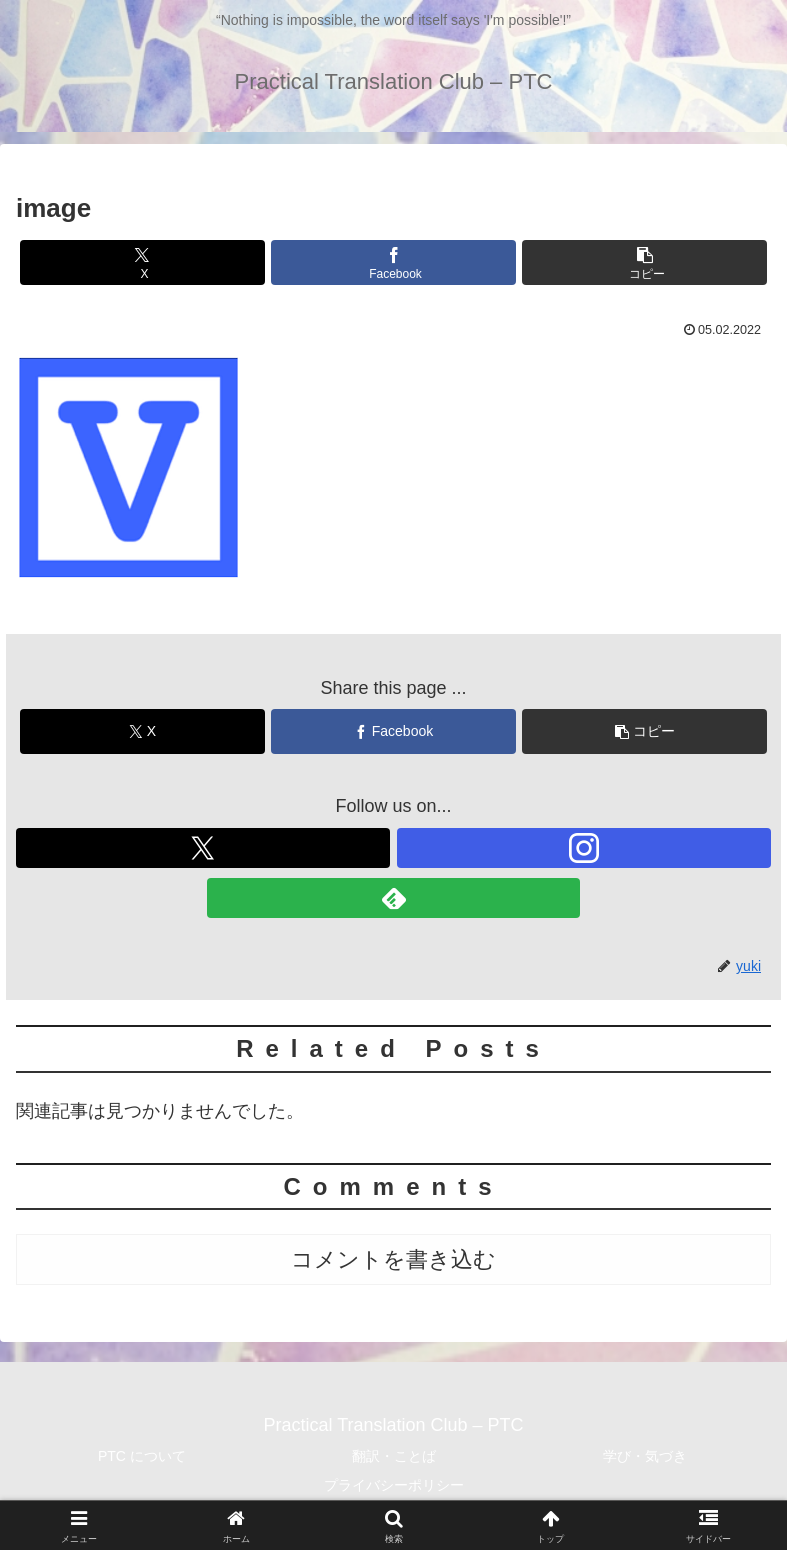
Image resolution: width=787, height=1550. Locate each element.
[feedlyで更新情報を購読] (394, 898)
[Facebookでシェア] (393, 262)
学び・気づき (645, 1456)
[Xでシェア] (142, 262)
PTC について (142, 1456)
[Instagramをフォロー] (584, 848)
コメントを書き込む (393, 1259)
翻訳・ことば (394, 1456)
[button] (644, 262)
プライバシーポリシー (394, 1485)
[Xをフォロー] (203, 848)
